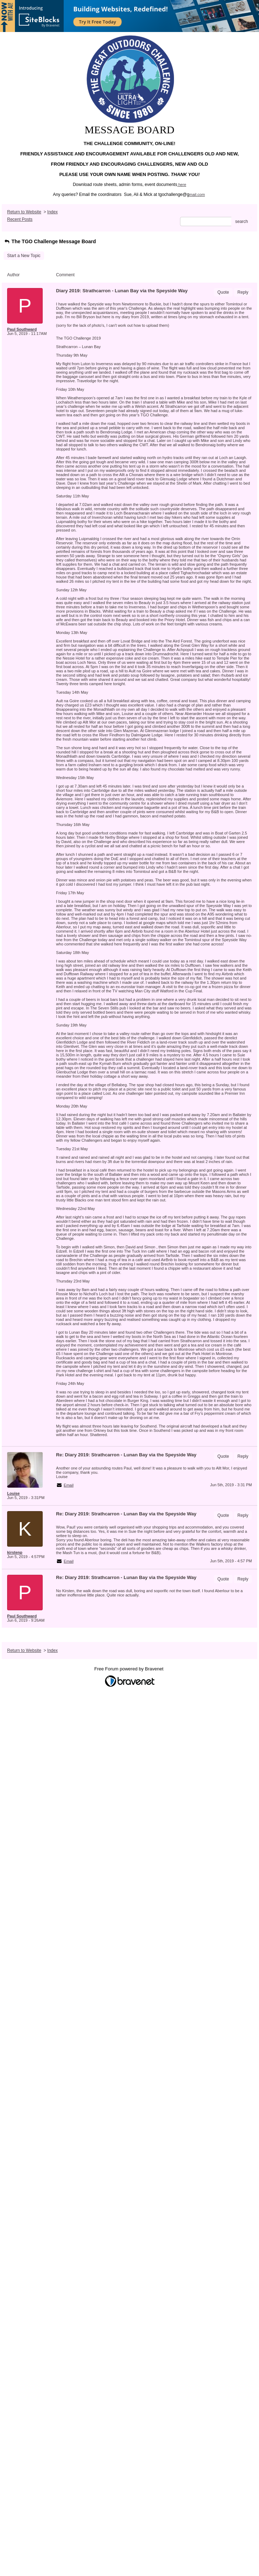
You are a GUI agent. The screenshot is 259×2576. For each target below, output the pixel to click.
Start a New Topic (24, 255)
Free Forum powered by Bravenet (129, 1668)
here (182, 184)
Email (69, 1485)
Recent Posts (19, 219)
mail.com (197, 194)
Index (52, 211)
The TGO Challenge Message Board (50, 241)
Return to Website (24, 211)
